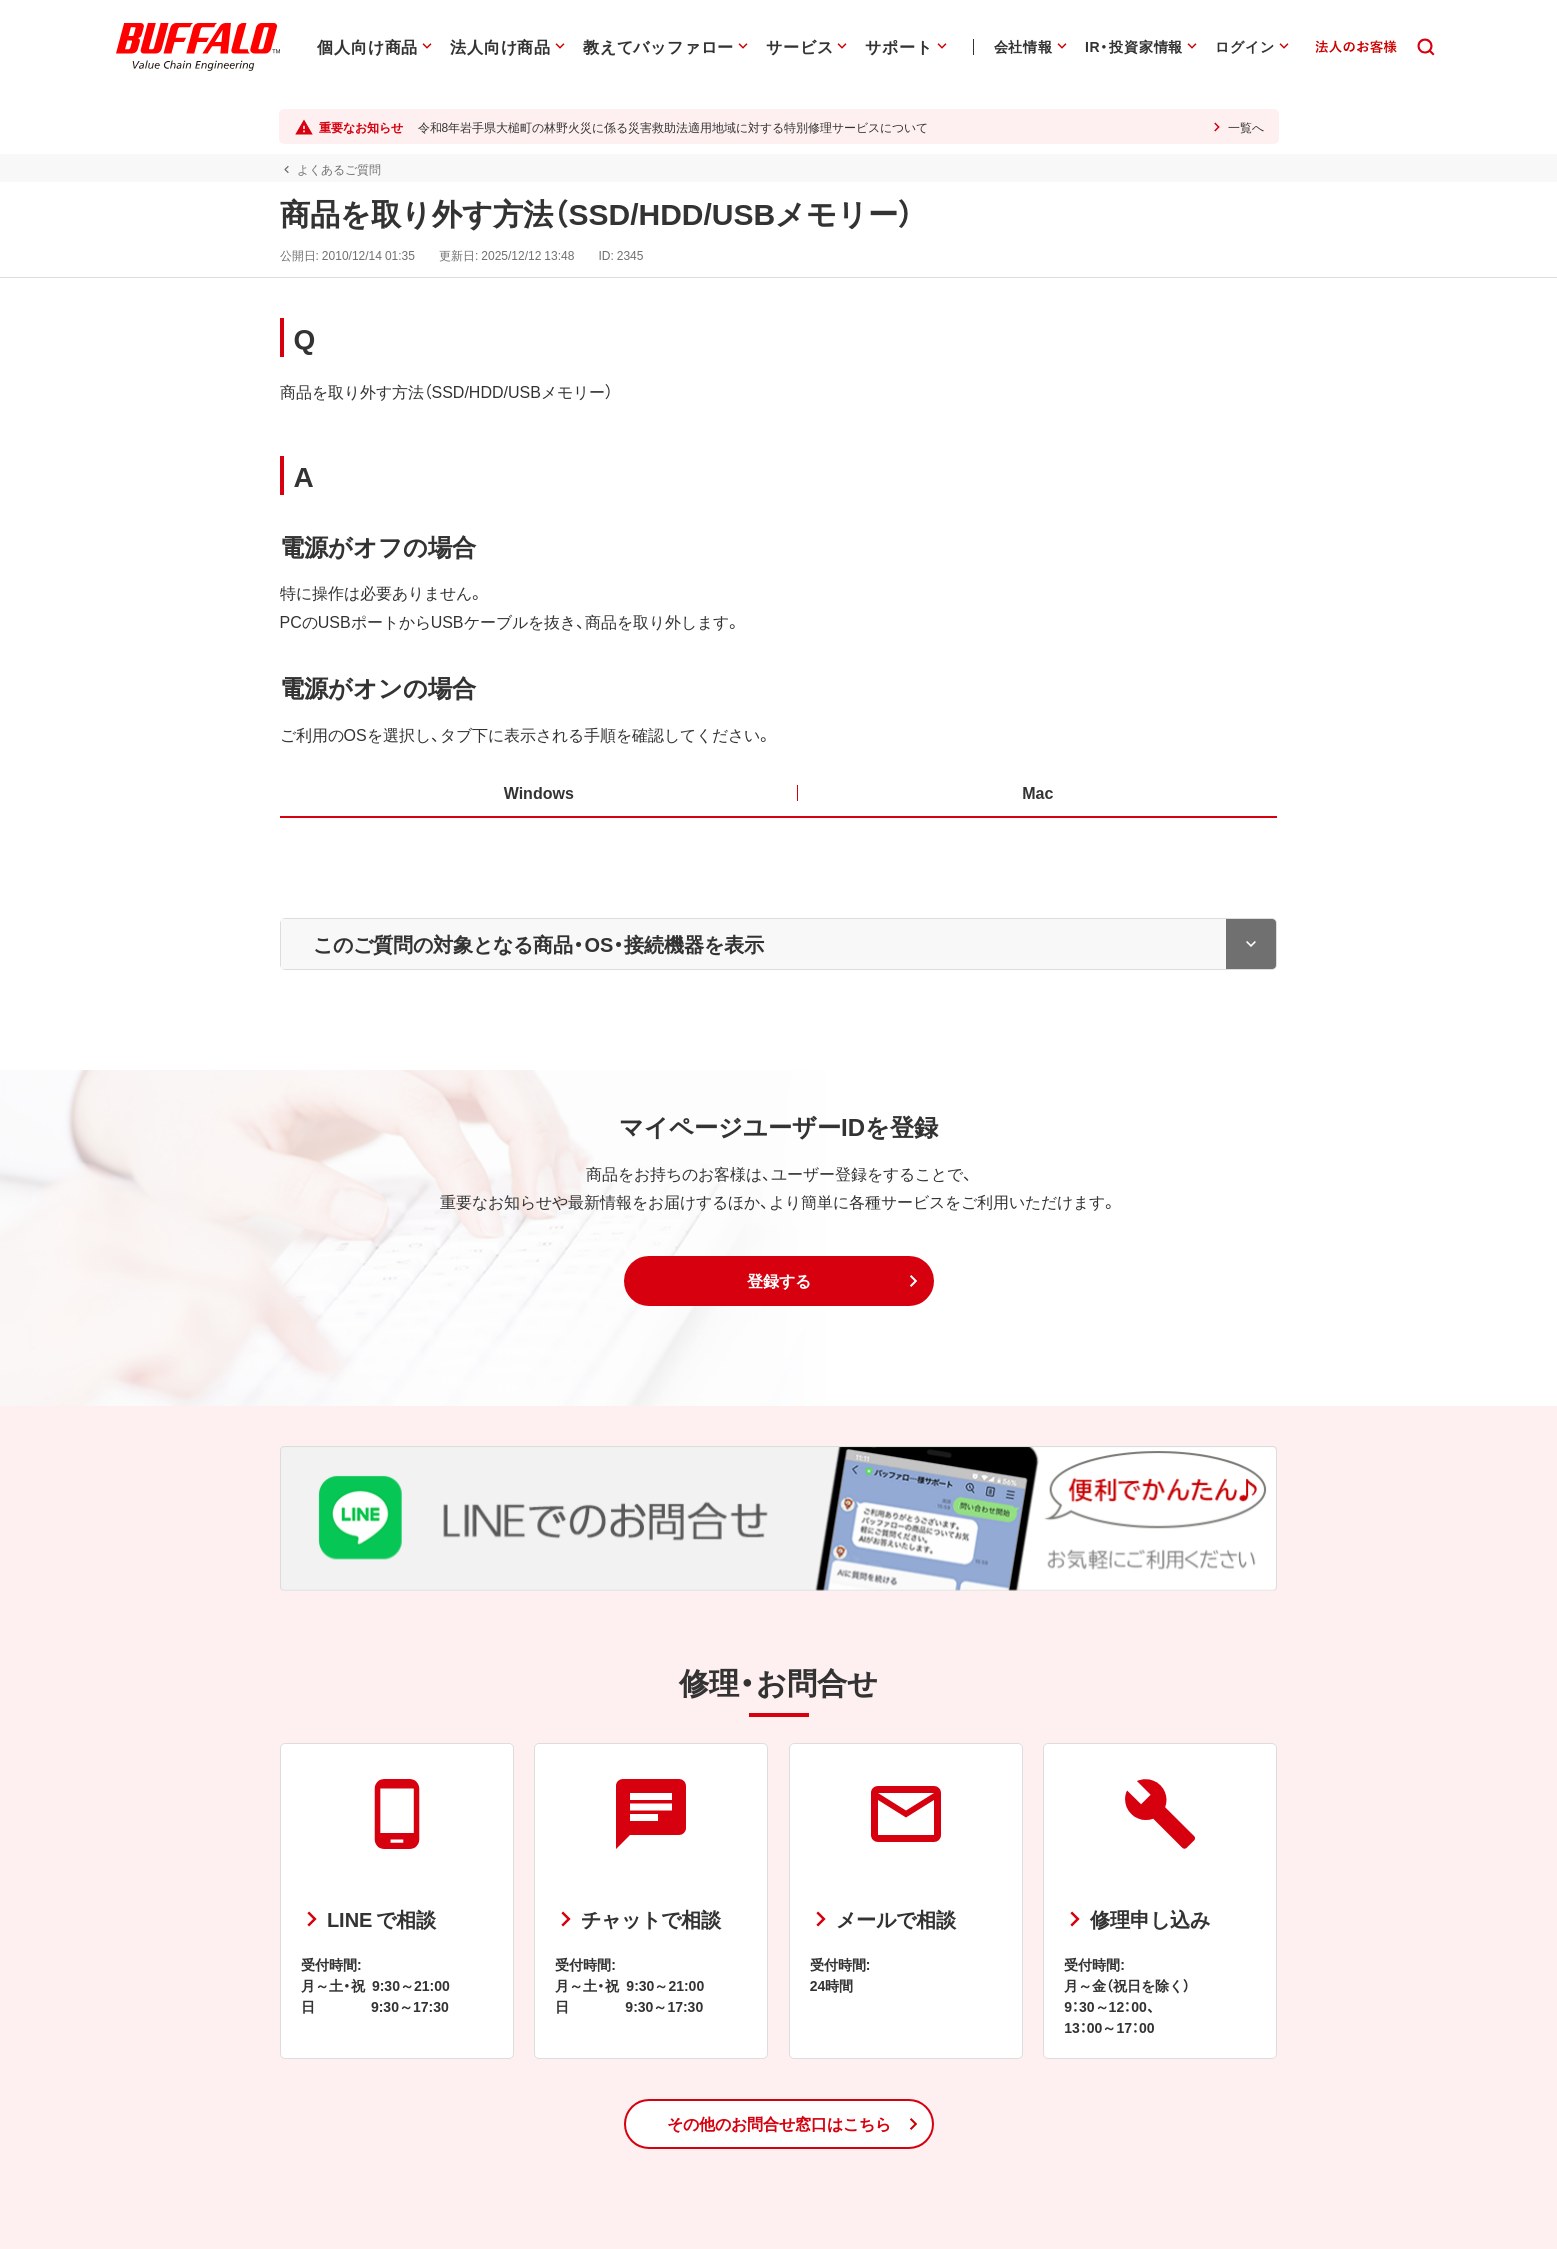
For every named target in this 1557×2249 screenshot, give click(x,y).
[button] (779, 1281)
